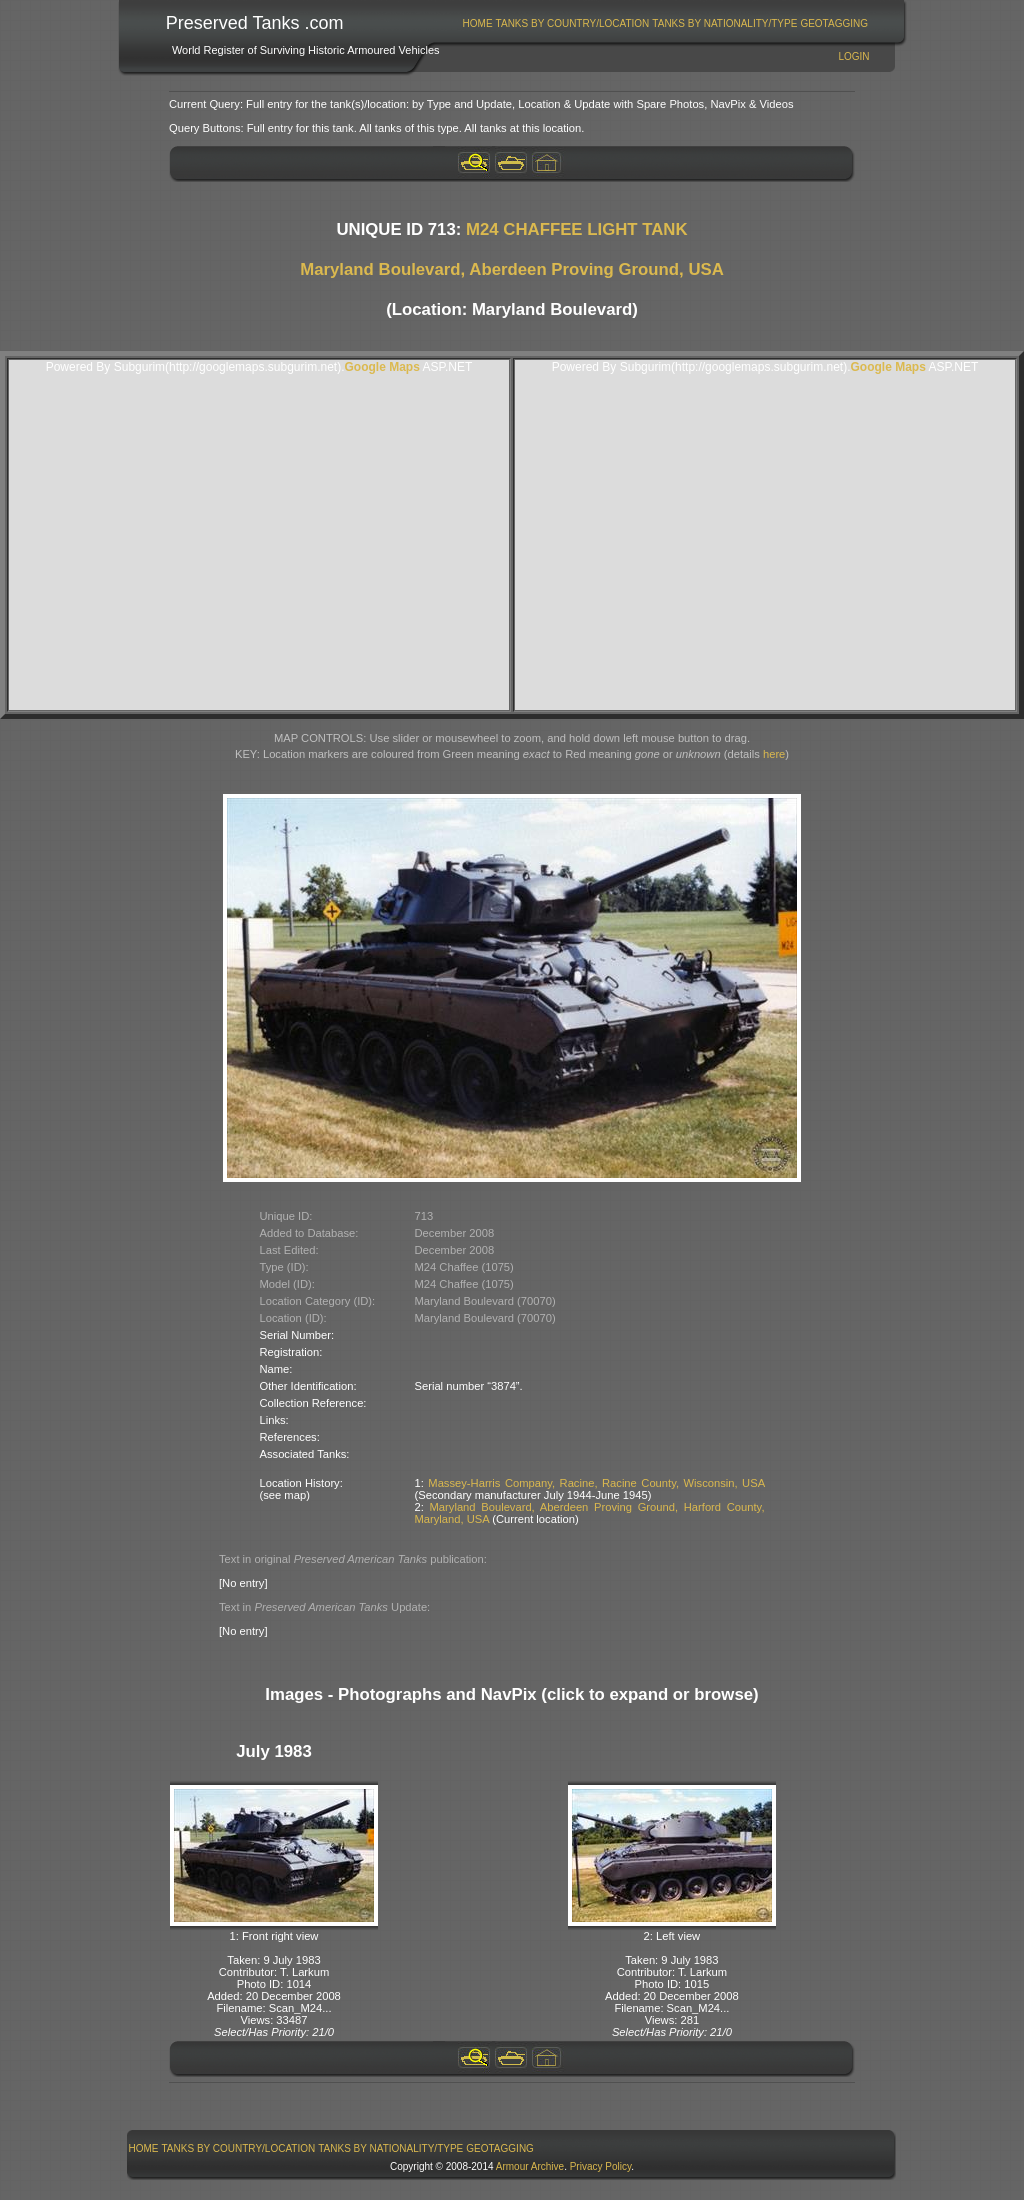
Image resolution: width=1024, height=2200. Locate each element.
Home (478, 23)
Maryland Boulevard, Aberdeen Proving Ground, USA (512, 269)
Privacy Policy (601, 2166)
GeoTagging (834, 23)
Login (853, 56)
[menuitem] (477, 23)
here (774, 754)
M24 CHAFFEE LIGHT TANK (577, 229)
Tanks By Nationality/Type (724, 23)
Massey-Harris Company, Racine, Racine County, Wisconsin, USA (596, 1483)
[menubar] (665, 23)
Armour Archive (530, 2166)
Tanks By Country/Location (573, 23)
